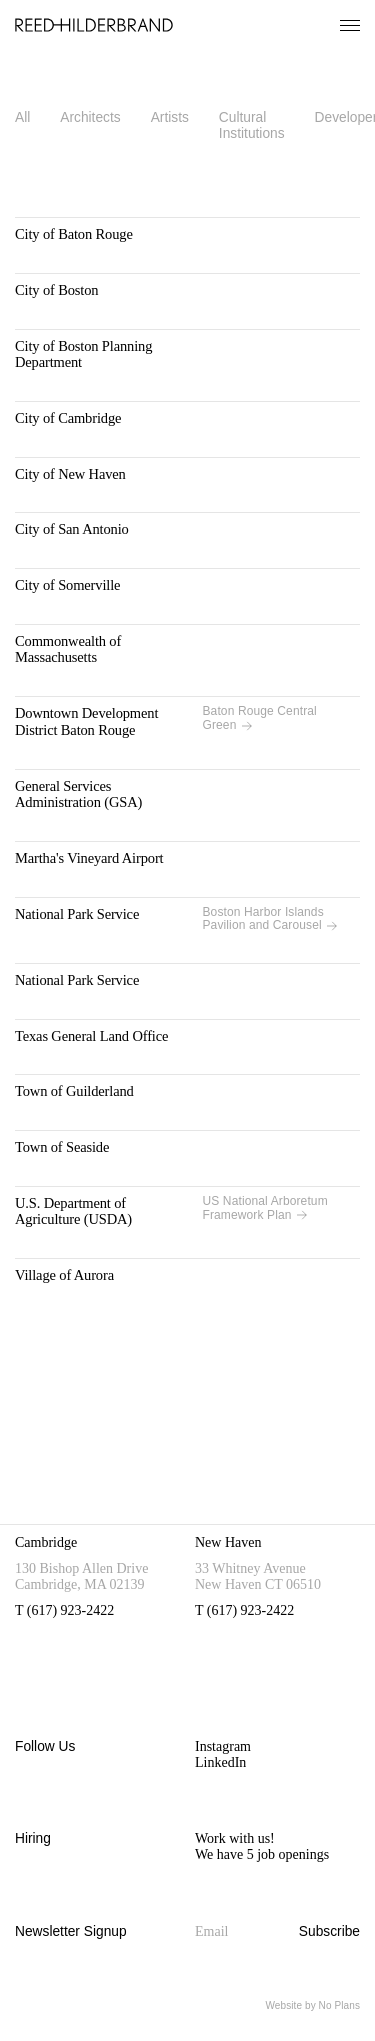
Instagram (223, 1746)
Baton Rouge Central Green (260, 718)
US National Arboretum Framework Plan (265, 1208)
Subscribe (329, 1931)
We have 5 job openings (262, 1854)
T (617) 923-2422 (64, 1610)
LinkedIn (220, 1762)
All (22, 117)
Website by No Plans (312, 2005)
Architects (90, 117)
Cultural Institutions (252, 125)
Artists (170, 117)
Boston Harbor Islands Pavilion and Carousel (270, 919)
